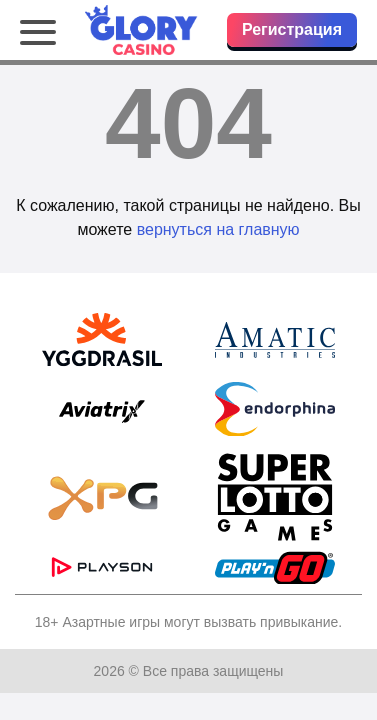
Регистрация (292, 29)
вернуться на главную (218, 229)
